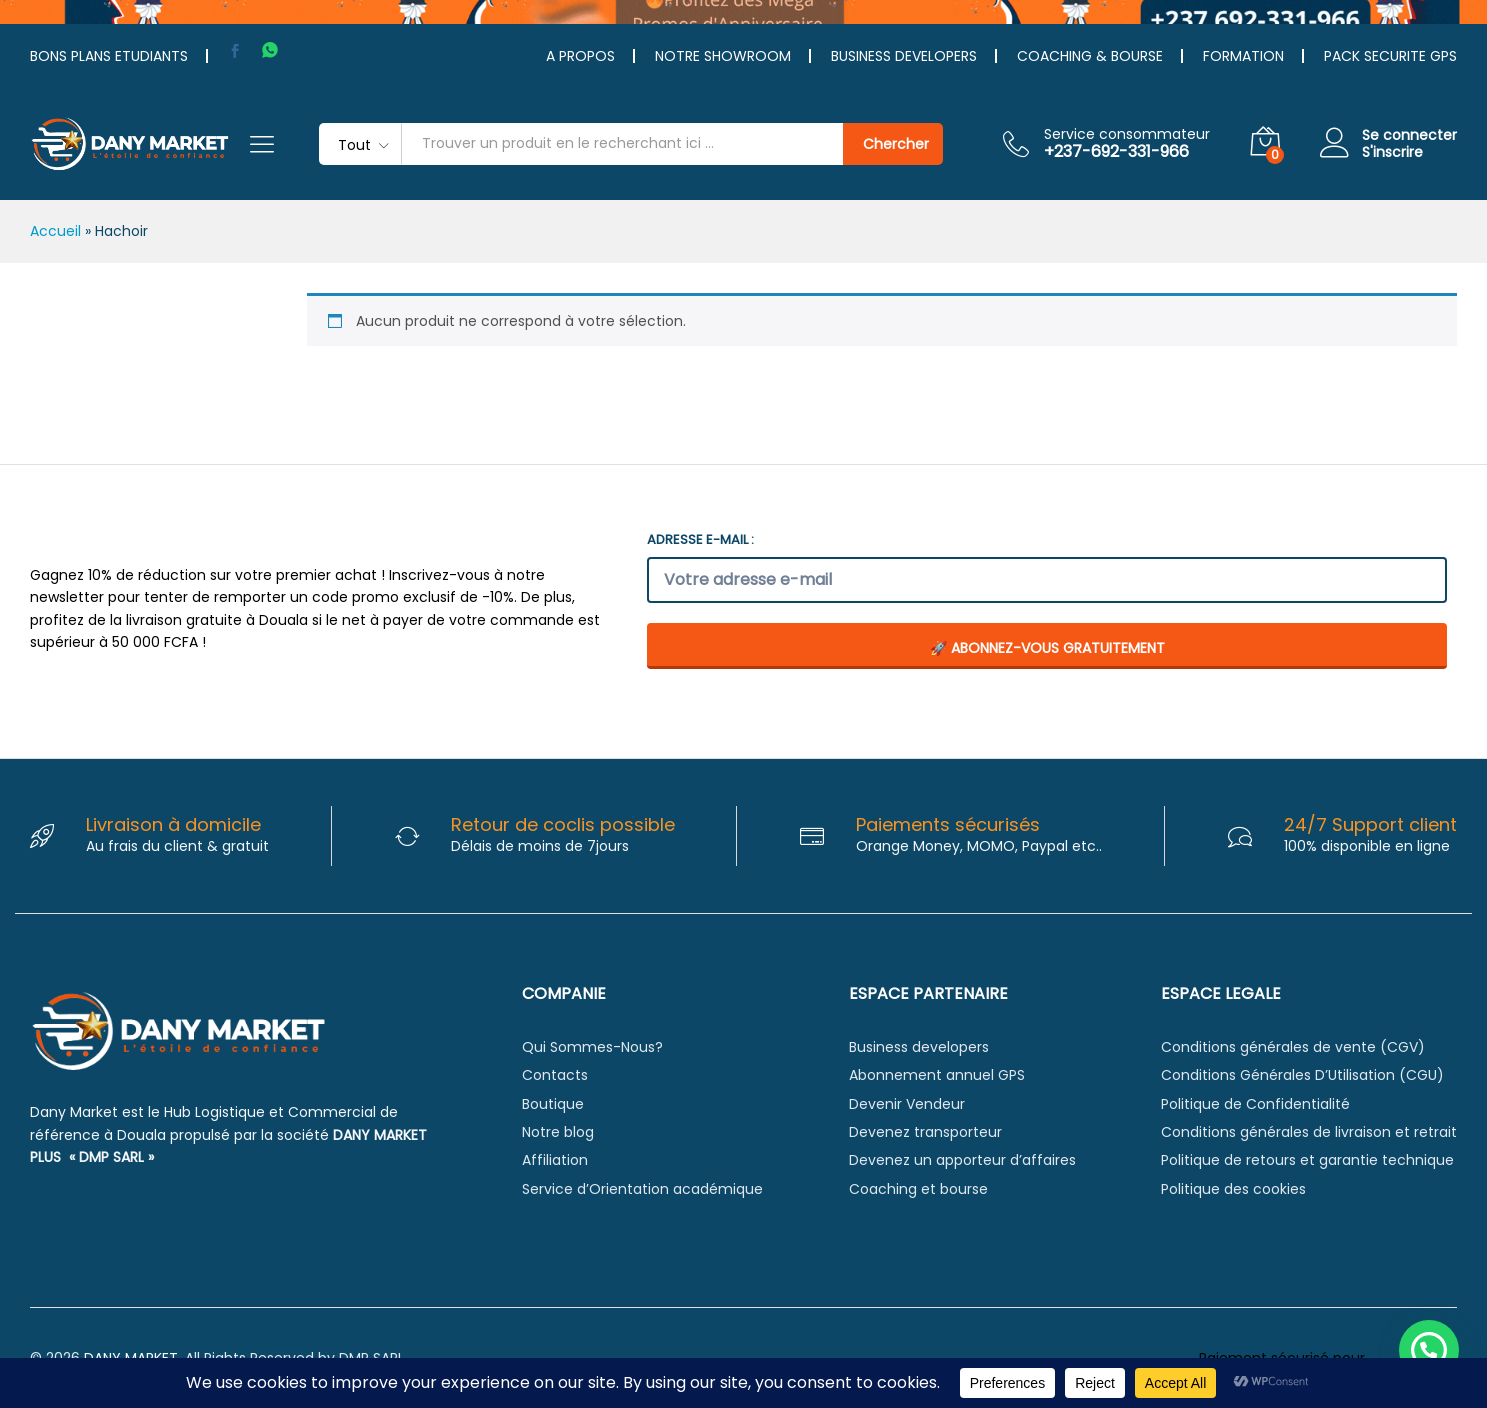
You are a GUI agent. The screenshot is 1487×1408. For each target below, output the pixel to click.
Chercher (896, 144)
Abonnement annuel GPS (937, 1075)
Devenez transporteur (925, 1132)
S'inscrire (1392, 152)
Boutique (553, 1104)
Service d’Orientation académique (642, 1189)
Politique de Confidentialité (1255, 1104)
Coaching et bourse (918, 1189)
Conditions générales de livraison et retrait (1309, 1132)
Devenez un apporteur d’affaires (962, 1160)
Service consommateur (1127, 134)
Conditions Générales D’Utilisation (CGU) (1302, 1075)
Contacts (555, 1075)
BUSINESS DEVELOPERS (904, 56)
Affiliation (555, 1160)
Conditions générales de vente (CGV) (1293, 1047)
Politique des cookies (1233, 1189)
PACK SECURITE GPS (1390, 56)
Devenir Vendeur (907, 1104)
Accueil (55, 231)
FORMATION (1243, 56)
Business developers (919, 1047)
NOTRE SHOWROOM (723, 56)
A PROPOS (580, 56)
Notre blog (558, 1132)
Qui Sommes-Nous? (592, 1047)
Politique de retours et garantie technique (1307, 1160)
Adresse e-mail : (700, 539)
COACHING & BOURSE (1090, 56)
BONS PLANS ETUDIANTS (109, 56)
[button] (1429, 1350)
